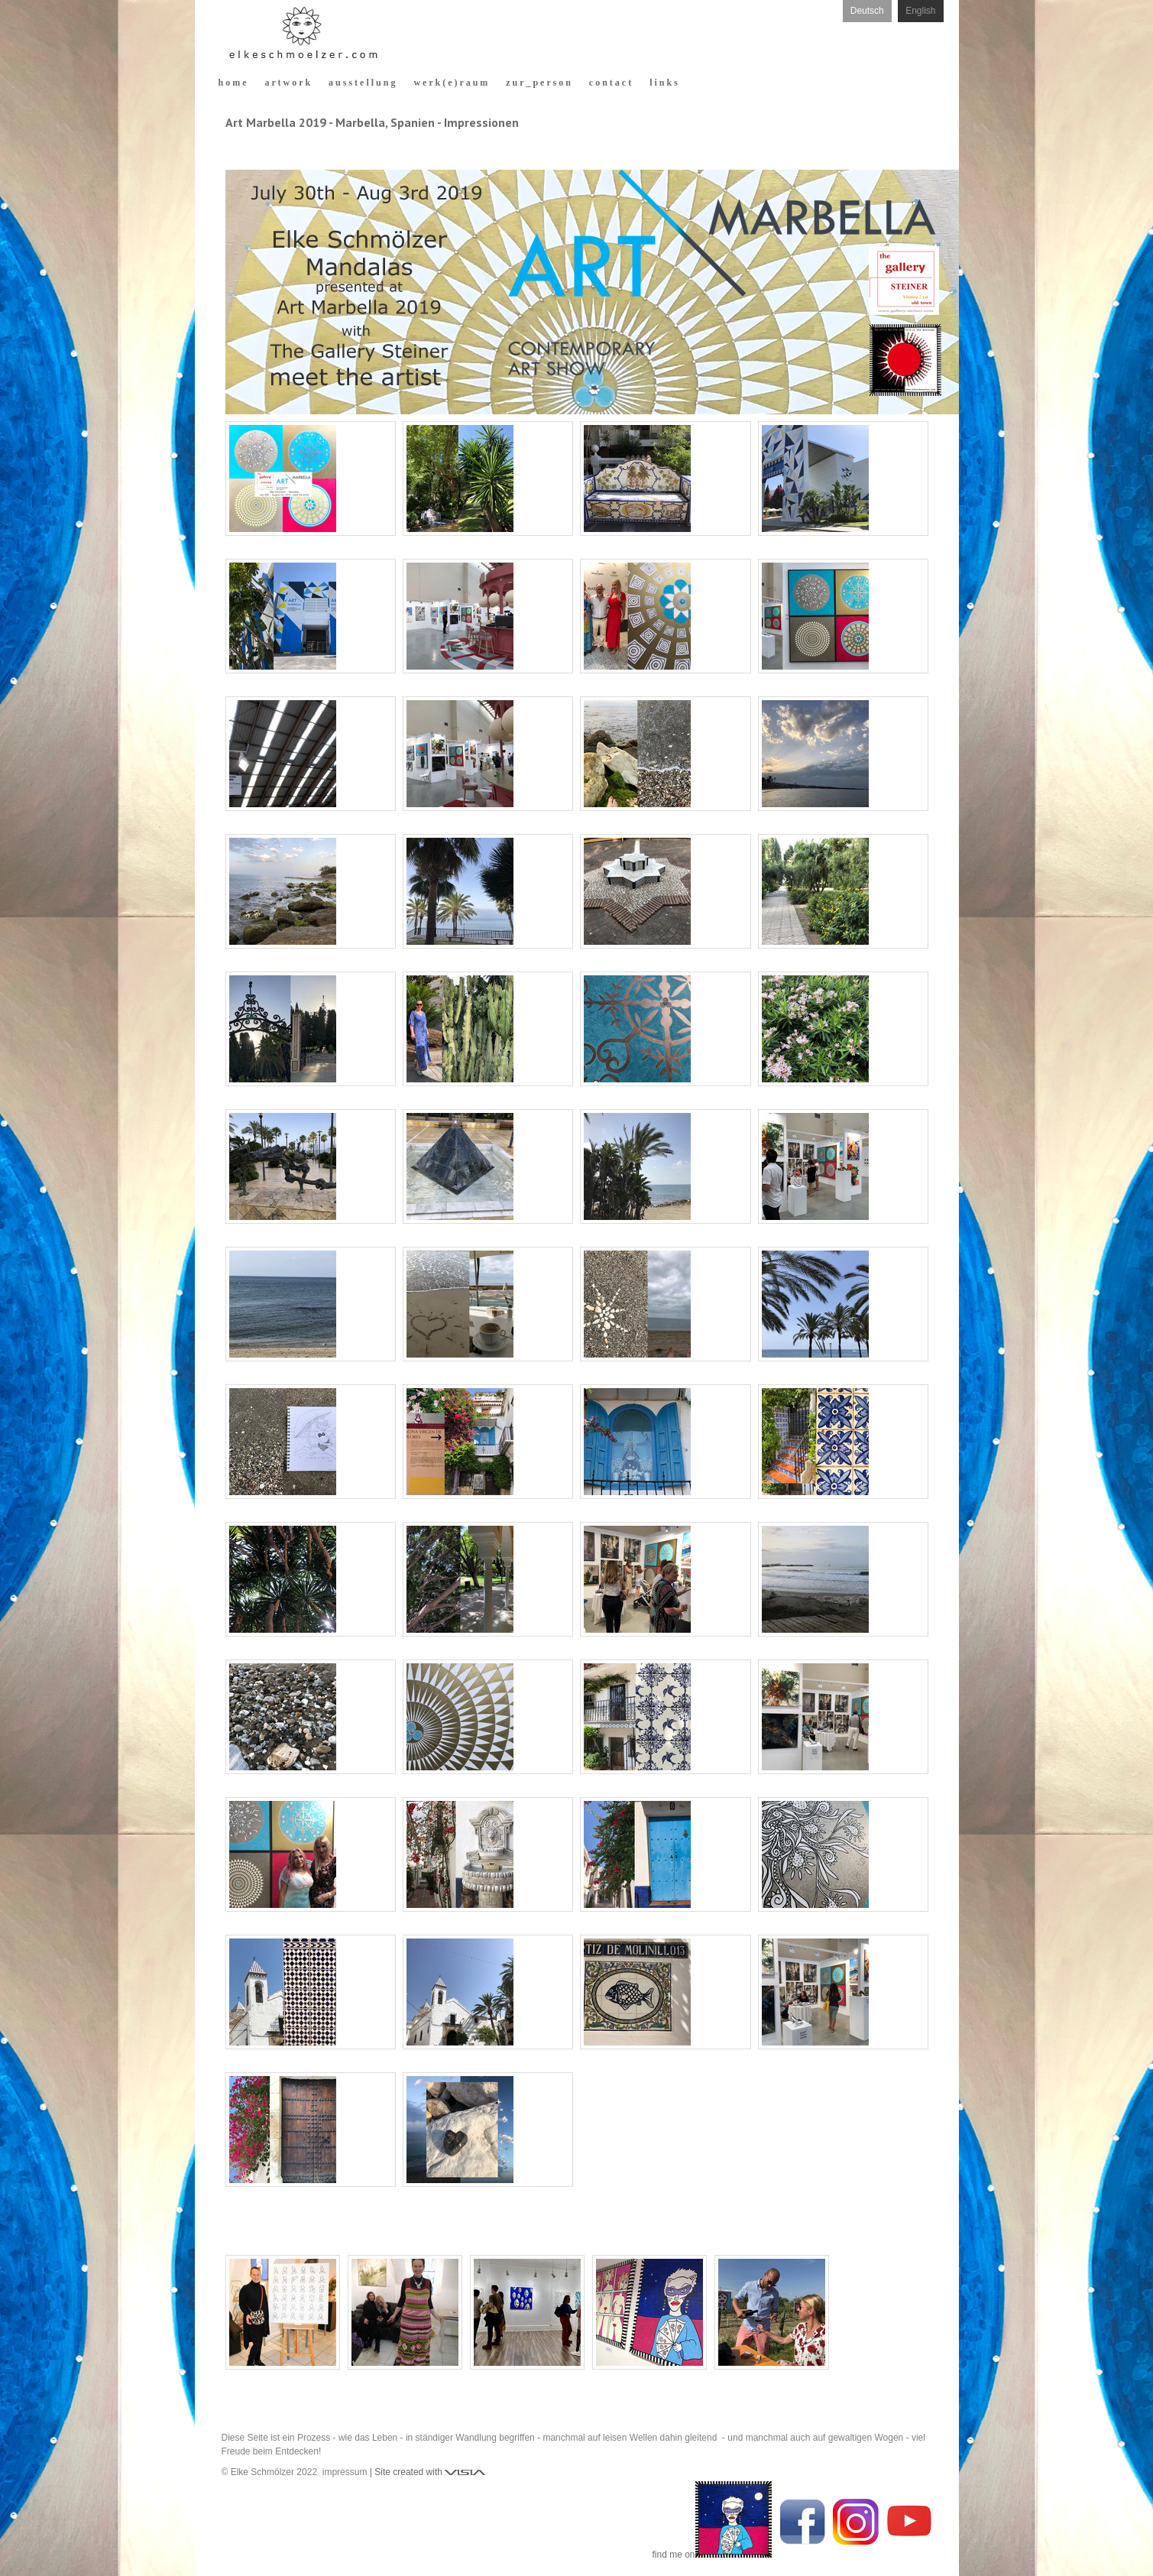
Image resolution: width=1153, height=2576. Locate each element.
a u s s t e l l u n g (362, 82)
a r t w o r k (288, 82)
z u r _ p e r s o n (538, 82)
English (920, 10)
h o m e (233, 82)
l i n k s (663, 82)
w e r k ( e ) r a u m (450, 82)
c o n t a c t (610, 82)
